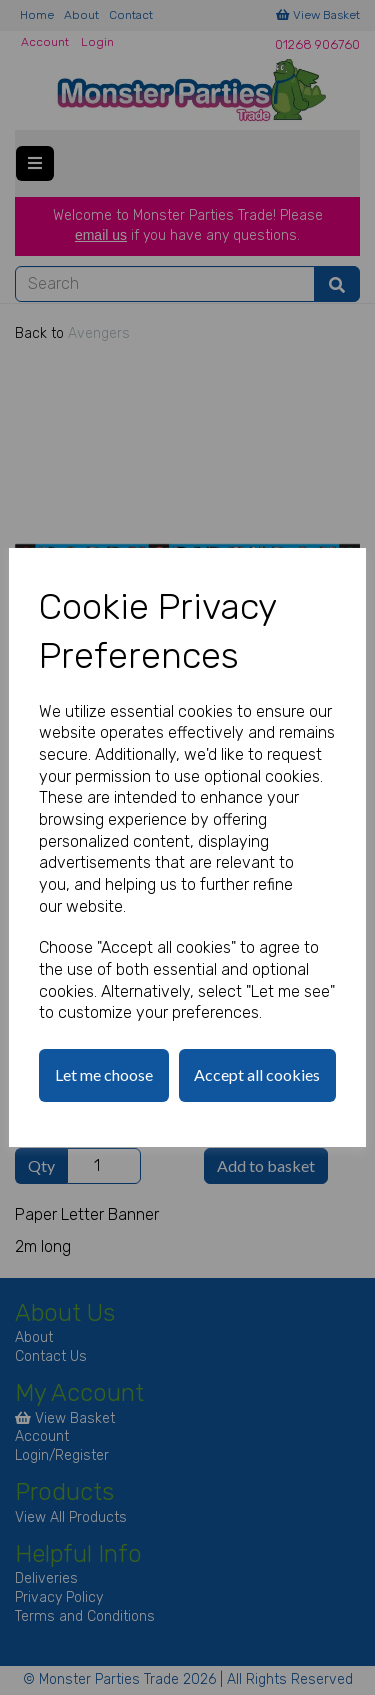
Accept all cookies (257, 1074)
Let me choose (104, 1074)
